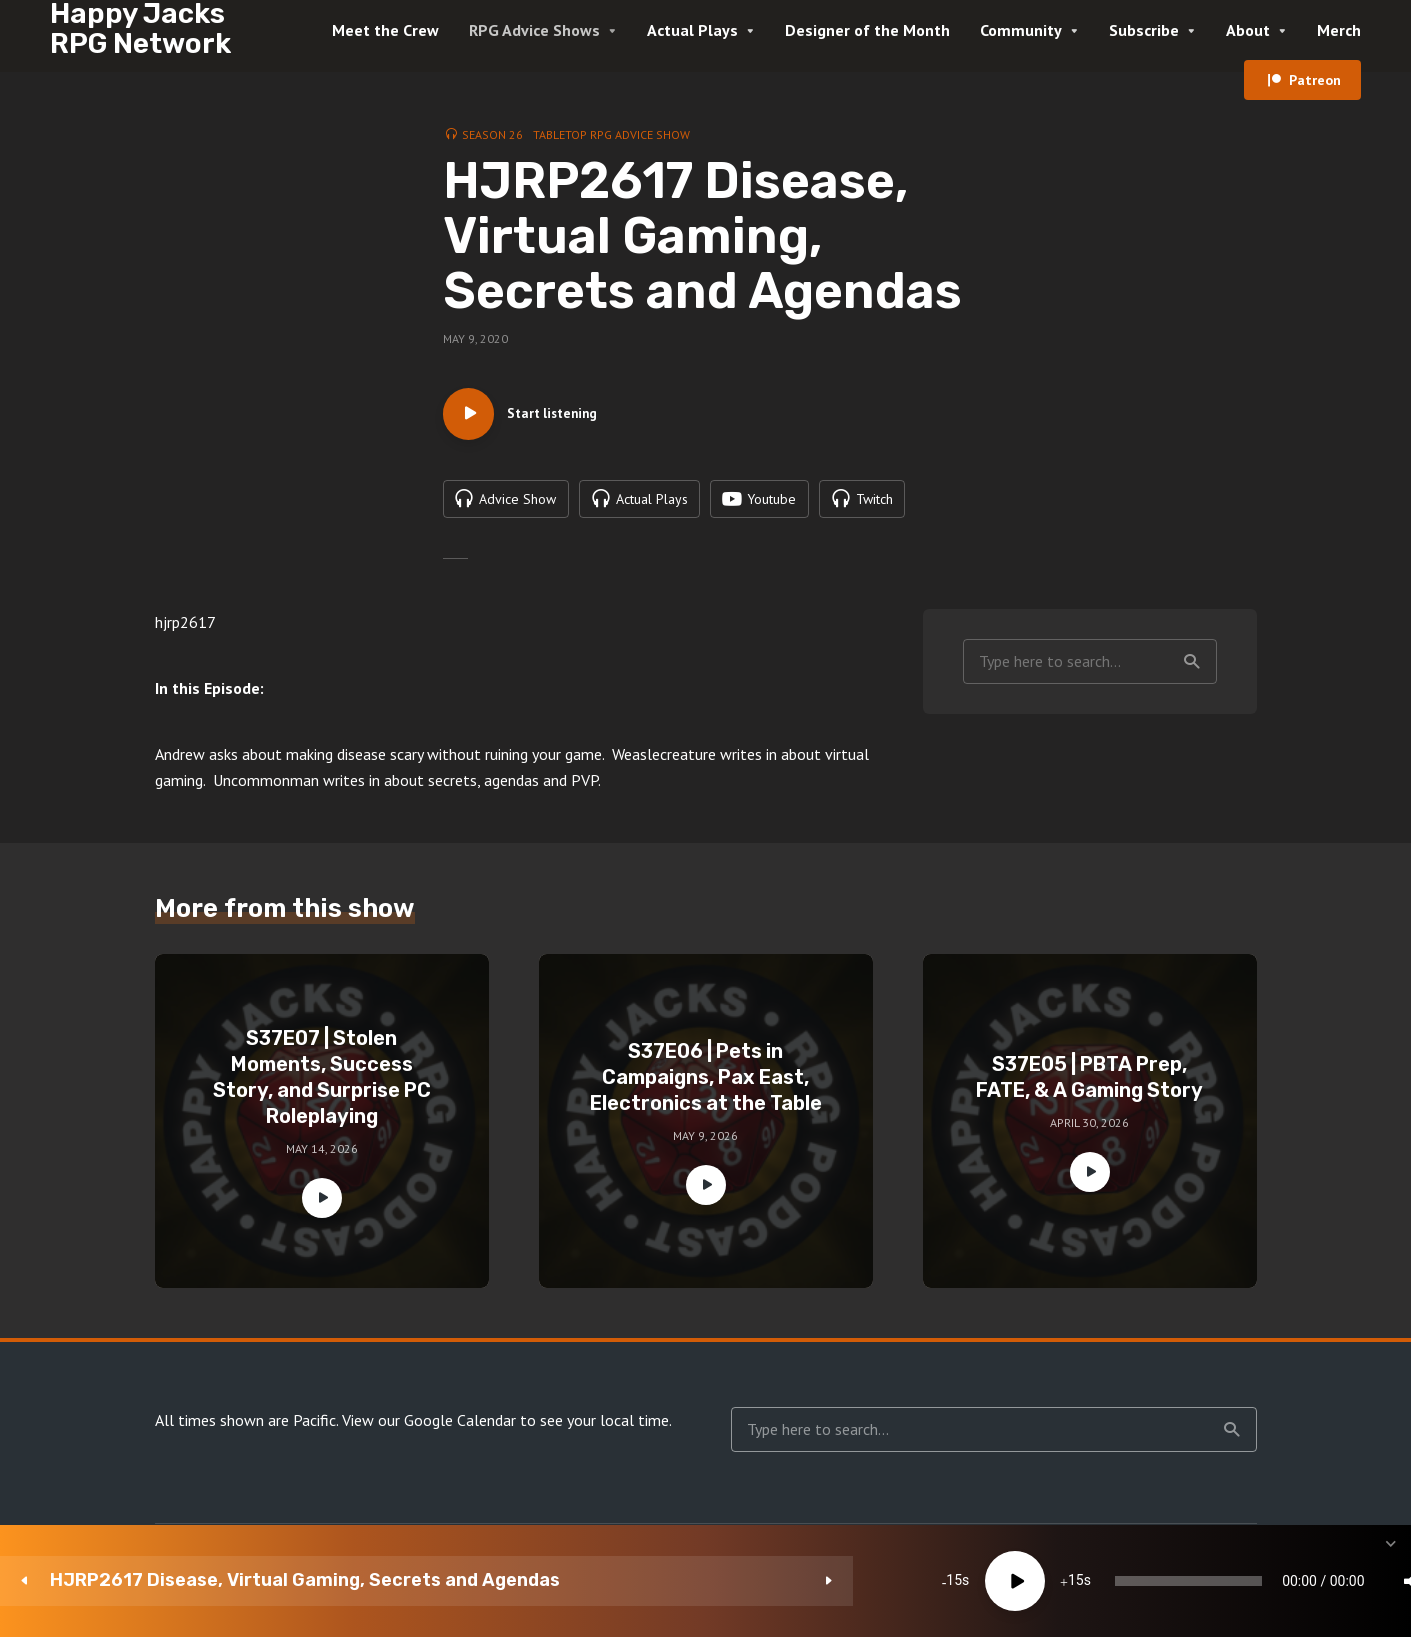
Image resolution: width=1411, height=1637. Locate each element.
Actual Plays (692, 30)
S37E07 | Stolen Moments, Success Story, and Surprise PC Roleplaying (322, 1087)
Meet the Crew (385, 30)
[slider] (823, 1581)
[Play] (577, 1581)
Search (1192, 671)
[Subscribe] (1241, 1581)
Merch (1339, 30)
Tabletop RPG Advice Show (611, 134)
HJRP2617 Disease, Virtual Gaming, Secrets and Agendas (207, 1580)
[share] (1301, 1581)
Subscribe (1144, 30)
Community (1021, 30)
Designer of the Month (867, 30)
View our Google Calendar (429, 1430)
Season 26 (492, 134)
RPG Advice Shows (534, 30)
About (1248, 30)
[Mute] (1121, 1581)
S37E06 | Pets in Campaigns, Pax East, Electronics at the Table (706, 1087)
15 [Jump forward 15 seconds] (637, 1581)
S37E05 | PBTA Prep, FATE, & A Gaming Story (1089, 1087)
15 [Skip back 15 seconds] (516, 1581)
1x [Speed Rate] (1181, 1581)
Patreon (1315, 80)
